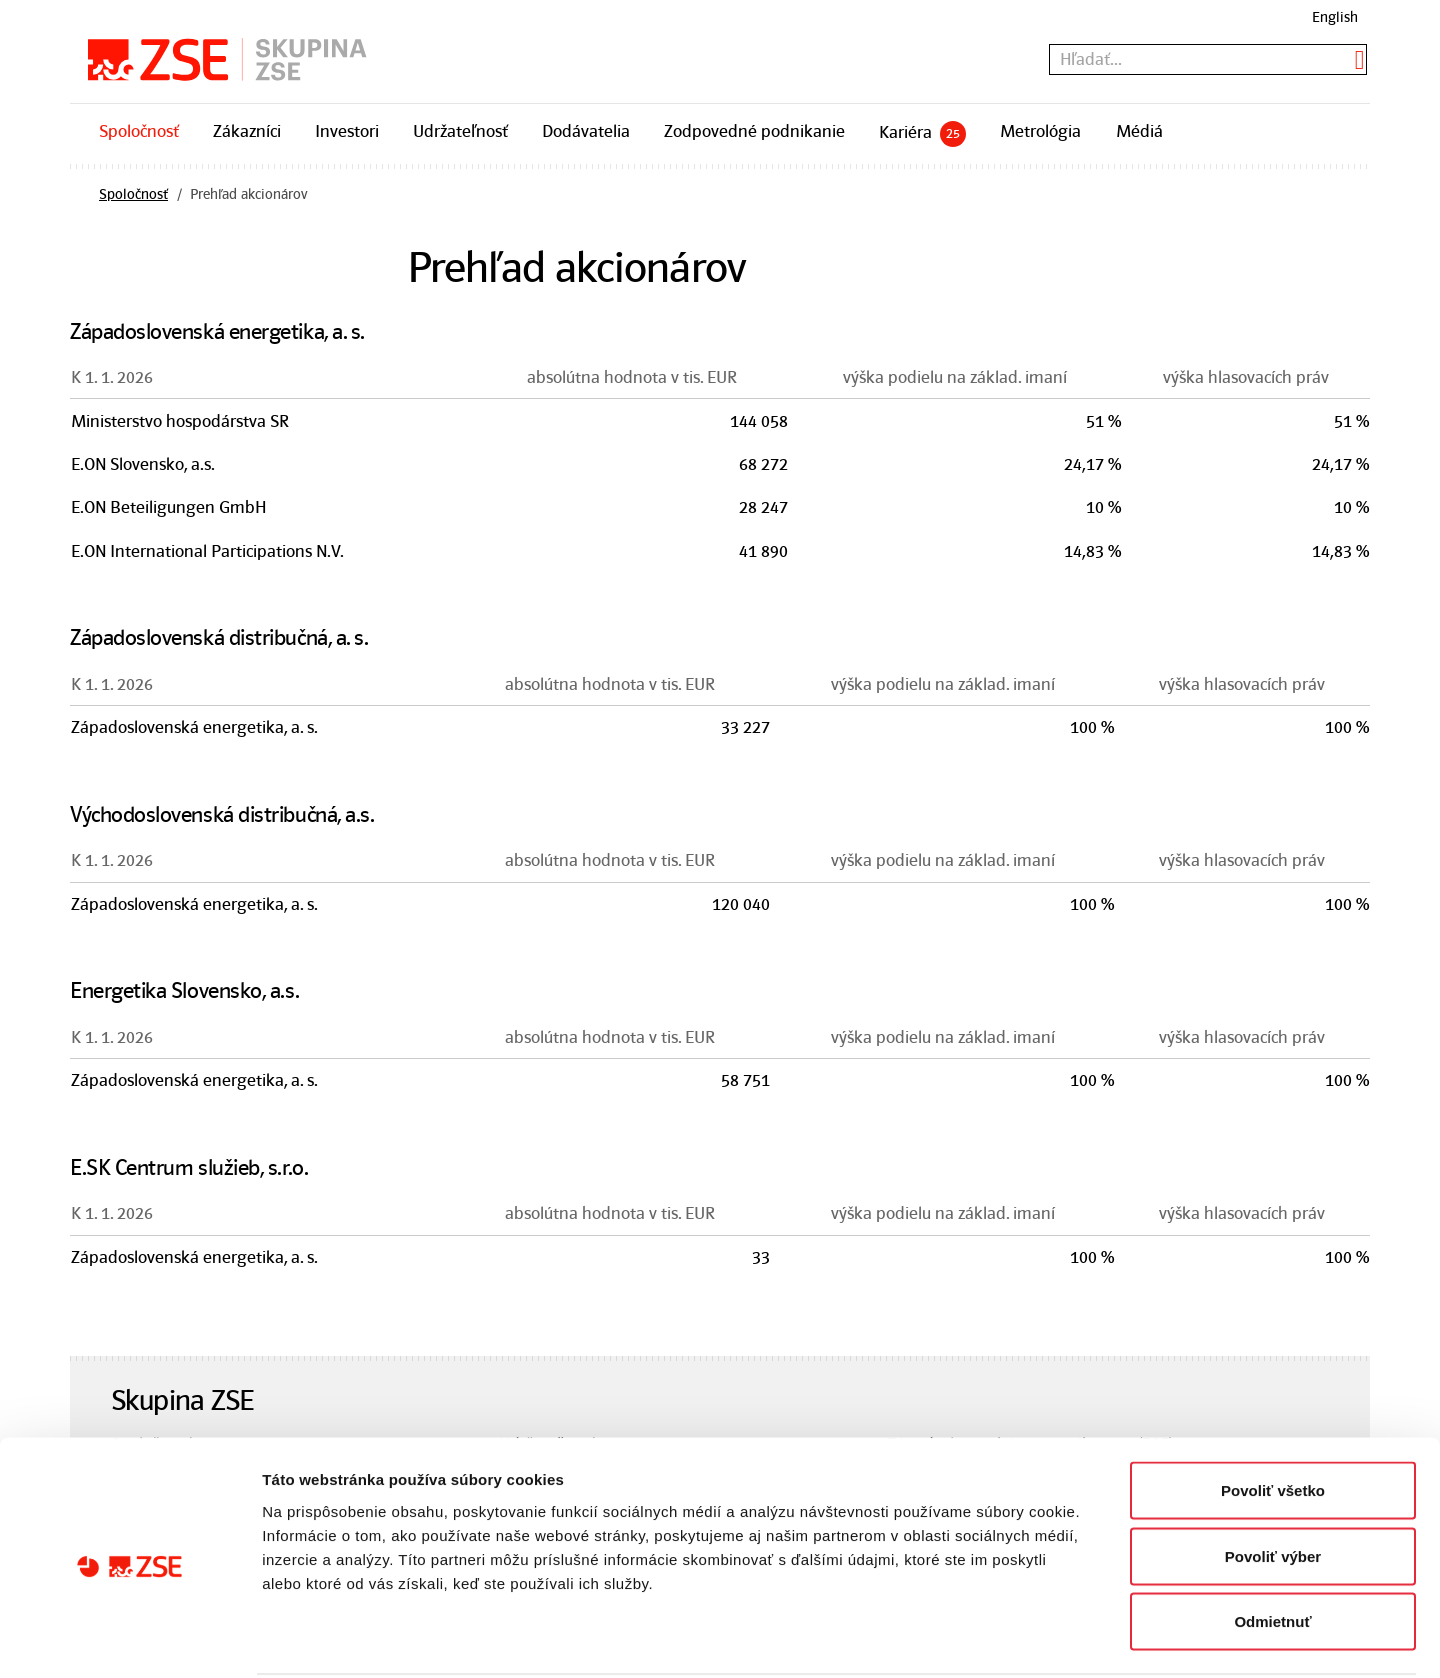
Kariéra (922, 134)
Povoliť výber (1273, 1481)
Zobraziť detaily (1045, 1638)
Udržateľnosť (460, 131)
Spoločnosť (139, 131)
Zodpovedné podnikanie (754, 131)
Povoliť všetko (1273, 1415)
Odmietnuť (1272, 1546)
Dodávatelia (586, 131)
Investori (347, 131)
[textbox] (1208, 59)
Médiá (1139, 131)
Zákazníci (247, 131)
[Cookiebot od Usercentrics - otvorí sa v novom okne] (129, 1639)
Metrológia (1040, 131)
